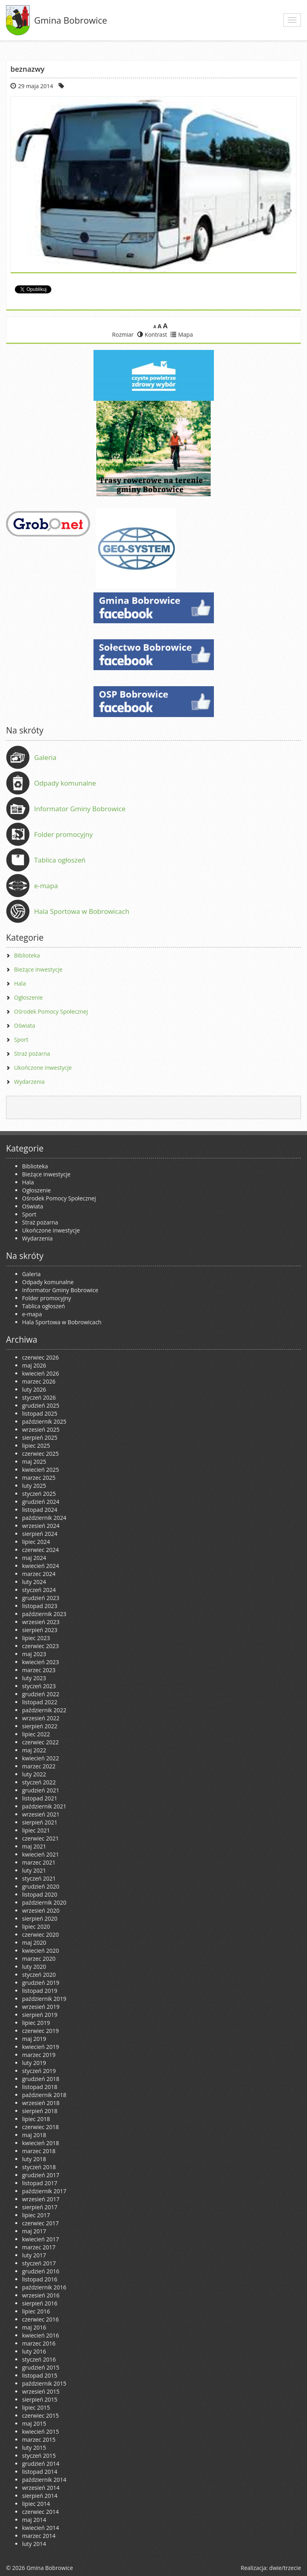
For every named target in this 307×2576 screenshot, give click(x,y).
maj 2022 (34, 1750)
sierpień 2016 (39, 2303)
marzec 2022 (38, 1766)
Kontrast (152, 334)
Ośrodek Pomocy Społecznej (51, 1011)
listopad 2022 (39, 1702)
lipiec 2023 (36, 1638)
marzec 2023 (38, 1670)
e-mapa (46, 885)
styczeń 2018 (39, 2167)
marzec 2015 (38, 2439)
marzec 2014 (38, 2536)
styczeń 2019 (39, 2071)
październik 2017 (44, 2191)
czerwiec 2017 (40, 2223)
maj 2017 (34, 2231)
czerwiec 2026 (40, 1357)
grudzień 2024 (40, 1501)
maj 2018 (34, 2135)
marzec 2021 (38, 1862)
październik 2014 (44, 2479)
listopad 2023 (39, 1606)
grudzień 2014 (40, 2463)
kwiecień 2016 (40, 2335)
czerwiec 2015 (40, 2415)
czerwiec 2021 (40, 1838)
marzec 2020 (38, 1958)
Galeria (45, 757)
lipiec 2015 (36, 2407)
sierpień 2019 (39, 2014)
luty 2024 (34, 1582)
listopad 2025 (39, 1413)
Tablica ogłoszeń (59, 860)
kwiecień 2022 (40, 1758)
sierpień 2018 (39, 2111)
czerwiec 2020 (40, 1934)
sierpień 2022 (39, 1726)
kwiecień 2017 (40, 2239)
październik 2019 (44, 1998)
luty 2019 (34, 2063)
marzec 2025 (38, 1477)
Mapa (182, 334)
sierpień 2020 (39, 1918)
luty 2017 (34, 2255)
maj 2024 (34, 1558)
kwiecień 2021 (40, 1854)
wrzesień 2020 (40, 1910)
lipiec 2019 (36, 2022)
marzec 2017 (38, 2247)
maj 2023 (34, 1654)
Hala (20, 983)
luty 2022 (34, 1774)
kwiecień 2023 (40, 1662)
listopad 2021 (39, 1798)
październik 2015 (44, 2383)
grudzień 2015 (40, 2367)
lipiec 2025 (36, 1445)
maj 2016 (34, 2327)
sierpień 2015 (39, 2399)
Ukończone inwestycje (43, 1067)
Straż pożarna (32, 1053)
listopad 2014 (39, 2471)
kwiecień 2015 (40, 2431)
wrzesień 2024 (40, 1525)
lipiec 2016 (36, 2311)
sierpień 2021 (39, 1822)
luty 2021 (34, 1870)
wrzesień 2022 (40, 1718)
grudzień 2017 (40, 2175)
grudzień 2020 (40, 1886)
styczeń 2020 (39, 1974)
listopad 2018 (39, 2087)
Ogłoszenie (28, 997)
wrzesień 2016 (40, 2295)
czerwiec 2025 (40, 1453)
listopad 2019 (39, 1990)
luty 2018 (34, 2159)
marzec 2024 (38, 1574)
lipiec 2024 (36, 1542)
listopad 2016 (39, 2279)
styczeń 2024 (39, 1590)
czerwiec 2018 (40, 2127)
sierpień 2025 (39, 1437)
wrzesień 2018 (40, 2103)
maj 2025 (34, 1461)
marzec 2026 (38, 1381)
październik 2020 (44, 1902)
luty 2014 (34, 2544)
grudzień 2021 (40, 1790)
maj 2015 (34, 2423)
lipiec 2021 (36, 1830)
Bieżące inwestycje (38, 969)
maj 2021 (34, 1846)
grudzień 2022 (40, 1694)
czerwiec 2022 (40, 1742)
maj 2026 (34, 1365)
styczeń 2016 (39, 2359)
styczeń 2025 (39, 1493)
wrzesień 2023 (40, 1622)
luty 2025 (34, 1485)
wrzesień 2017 (40, 2199)
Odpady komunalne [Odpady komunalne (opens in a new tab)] (65, 783)
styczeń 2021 (39, 1878)
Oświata (24, 1025)
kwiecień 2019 (40, 2047)
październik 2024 (44, 1517)
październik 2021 (44, 1806)
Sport (21, 1039)
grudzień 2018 (40, 2079)
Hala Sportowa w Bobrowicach (81, 911)
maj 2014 (34, 2519)
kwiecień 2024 (40, 1566)
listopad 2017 (39, 2183)
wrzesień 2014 (40, 2487)
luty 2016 (34, 2351)
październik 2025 (44, 1421)
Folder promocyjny (63, 834)
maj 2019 (34, 2039)
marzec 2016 (38, 2343)
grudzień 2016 (40, 2271)
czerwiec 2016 (40, 2319)
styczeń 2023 (39, 1686)
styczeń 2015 (39, 2455)
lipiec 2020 (36, 1926)
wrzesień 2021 (40, 1814)
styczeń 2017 (39, 2263)
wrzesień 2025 (40, 1429)
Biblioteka (27, 955)
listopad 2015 (39, 2375)
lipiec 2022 (36, 1734)
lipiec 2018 (36, 2119)
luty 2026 (34, 1389)
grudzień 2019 (40, 1982)
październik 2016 (44, 2287)
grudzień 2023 (40, 1598)
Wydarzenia (29, 1081)
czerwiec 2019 (40, 2031)
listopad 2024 (39, 1509)
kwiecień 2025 (40, 1469)
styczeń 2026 (39, 1397)
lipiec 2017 (36, 2215)
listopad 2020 (39, 1894)
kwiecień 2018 (40, 2143)
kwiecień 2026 (40, 1373)
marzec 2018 (38, 2151)
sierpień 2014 (39, 2495)
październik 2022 (44, 1710)
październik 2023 (44, 1614)
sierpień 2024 (39, 1534)
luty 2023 (34, 1678)
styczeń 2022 (39, 1782)
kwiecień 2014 (40, 2528)
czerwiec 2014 (40, 2511)
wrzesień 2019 (40, 2006)
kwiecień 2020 (40, 1950)
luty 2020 (34, 1966)
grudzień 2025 (40, 1405)
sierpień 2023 (39, 1630)
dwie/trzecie (285, 2568)
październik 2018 (44, 2095)
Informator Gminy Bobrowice (80, 808)
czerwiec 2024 (40, 1550)
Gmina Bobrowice (70, 20)
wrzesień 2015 (40, 2391)
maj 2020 (34, 1942)
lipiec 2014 (36, 2503)
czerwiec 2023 (40, 1646)
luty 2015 (34, 2447)
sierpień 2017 (39, 2207)
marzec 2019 (38, 2055)
